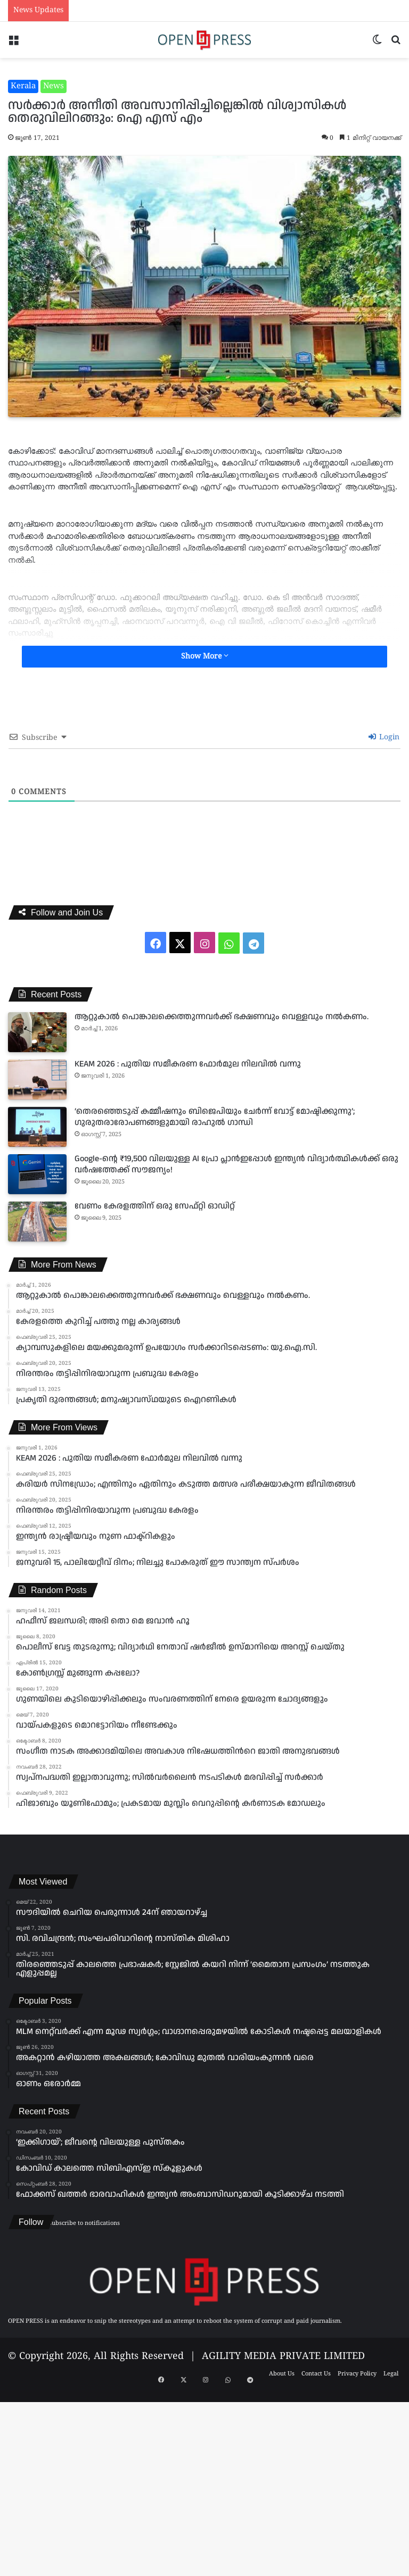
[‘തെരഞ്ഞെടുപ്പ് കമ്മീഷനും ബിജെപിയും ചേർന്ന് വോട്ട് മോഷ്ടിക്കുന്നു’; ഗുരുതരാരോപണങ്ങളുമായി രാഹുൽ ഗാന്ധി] (37, 1127)
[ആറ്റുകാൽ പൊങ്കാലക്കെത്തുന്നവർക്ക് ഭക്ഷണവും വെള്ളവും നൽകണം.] (37, 1032)
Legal (390, 2374)
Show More (204, 656)
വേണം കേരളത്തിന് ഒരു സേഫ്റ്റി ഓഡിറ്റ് (155, 1206)
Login (384, 737)
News (53, 86)
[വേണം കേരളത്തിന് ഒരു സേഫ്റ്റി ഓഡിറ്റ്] (37, 1221)
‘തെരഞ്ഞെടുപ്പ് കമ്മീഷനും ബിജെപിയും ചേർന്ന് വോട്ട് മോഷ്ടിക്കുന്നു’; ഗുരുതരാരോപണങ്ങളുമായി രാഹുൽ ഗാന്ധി (215, 1117)
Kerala (23, 86)
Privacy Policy (357, 2374)
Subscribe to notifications (84, 2223)
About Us (282, 2374)
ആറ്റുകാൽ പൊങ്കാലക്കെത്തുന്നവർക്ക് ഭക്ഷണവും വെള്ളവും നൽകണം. (222, 1017)
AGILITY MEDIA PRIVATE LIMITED (283, 2356)
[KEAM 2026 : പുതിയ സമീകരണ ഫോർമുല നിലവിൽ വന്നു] (37, 1079)
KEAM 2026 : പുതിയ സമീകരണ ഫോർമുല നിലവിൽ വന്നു (188, 1064)
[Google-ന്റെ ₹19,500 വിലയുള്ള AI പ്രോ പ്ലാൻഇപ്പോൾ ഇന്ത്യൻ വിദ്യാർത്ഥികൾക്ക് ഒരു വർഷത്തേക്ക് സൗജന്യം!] (37, 1174)
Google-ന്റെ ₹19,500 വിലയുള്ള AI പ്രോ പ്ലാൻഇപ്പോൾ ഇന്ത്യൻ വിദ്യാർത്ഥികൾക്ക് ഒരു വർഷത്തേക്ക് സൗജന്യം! (236, 1164)
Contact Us (316, 2374)
